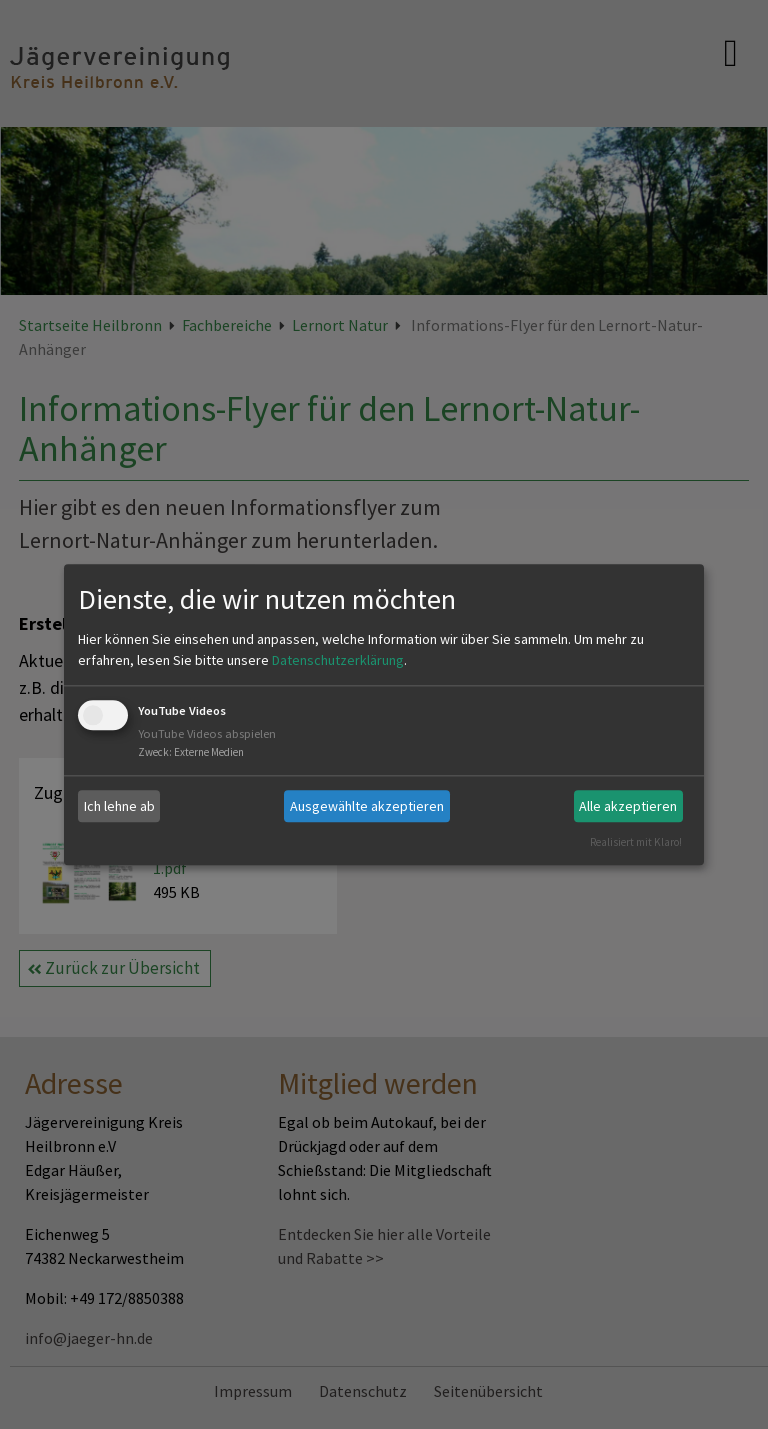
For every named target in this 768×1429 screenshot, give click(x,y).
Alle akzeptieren (628, 806)
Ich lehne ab (119, 806)
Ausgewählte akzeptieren (367, 806)
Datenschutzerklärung (338, 661)
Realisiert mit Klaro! (636, 842)
